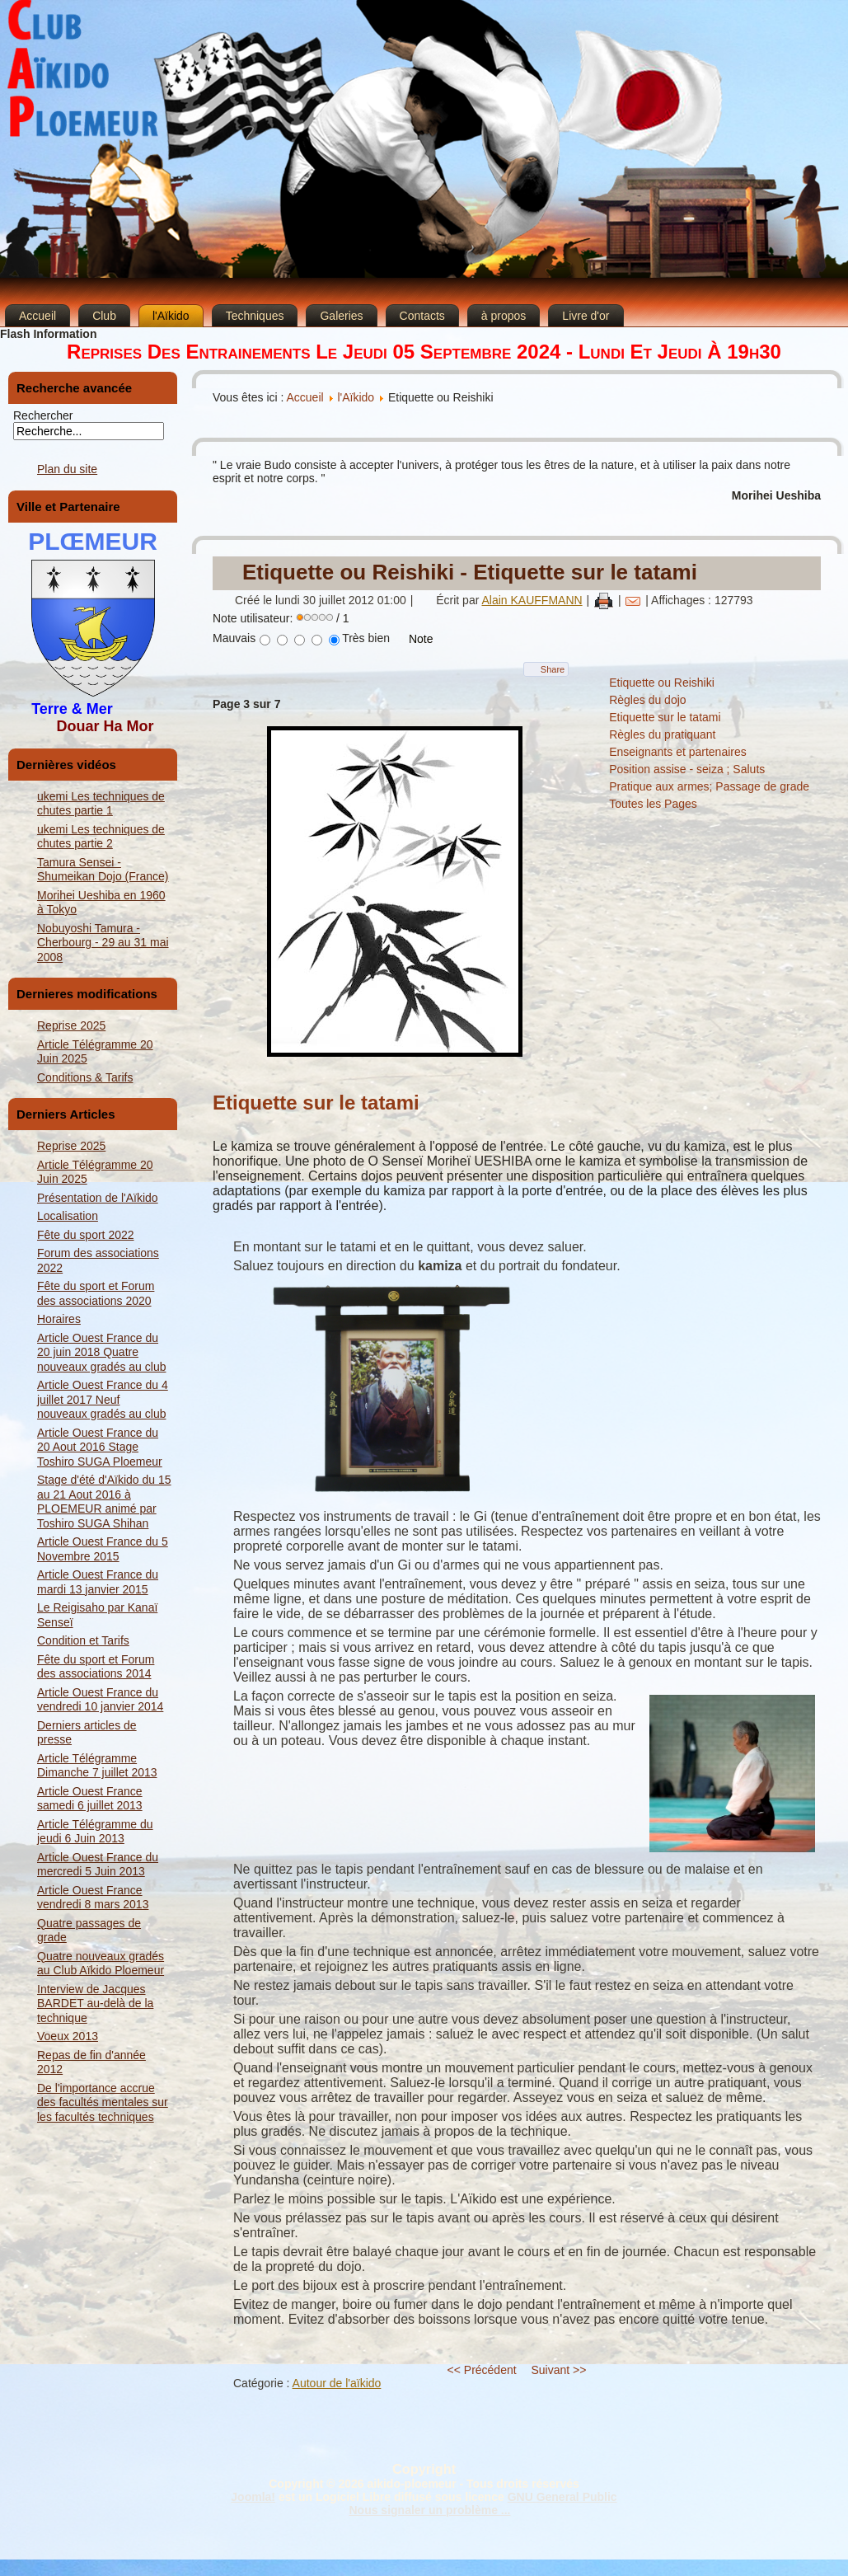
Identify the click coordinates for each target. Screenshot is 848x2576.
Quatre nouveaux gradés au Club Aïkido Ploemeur (100, 1964)
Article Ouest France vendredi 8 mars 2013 (92, 1898)
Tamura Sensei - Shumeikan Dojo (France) (103, 870)
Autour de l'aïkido (337, 2383)
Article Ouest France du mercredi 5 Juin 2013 (97, 1865)
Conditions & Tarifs (85, 1077)
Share (553, 669)
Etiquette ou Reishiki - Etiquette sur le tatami (469, 572)
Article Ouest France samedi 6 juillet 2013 (90, 1799)
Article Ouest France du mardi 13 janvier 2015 (97, 1582)
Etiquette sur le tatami (664, 717)
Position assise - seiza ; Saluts (687, 769)
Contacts (422, 315)
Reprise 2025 (71, 1025)
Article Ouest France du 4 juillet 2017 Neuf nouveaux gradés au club (102, 1399)
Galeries (341, 315)
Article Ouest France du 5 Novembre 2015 (102, 1549)
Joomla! (253, 2496)
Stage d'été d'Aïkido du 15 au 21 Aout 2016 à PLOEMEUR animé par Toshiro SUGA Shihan (104, 1501)
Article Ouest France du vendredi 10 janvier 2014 (100, 1700)
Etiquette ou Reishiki (661, 682)
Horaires (59, 1319)
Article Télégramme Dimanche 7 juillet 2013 (97, 1766)
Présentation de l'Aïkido (97, 1197)
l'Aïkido (171, 315)
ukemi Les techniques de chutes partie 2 (101, 837)
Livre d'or (585, 315)
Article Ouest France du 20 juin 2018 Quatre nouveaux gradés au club (101, 1352)
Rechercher (43, 415)
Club (104, 315)
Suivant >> (559, 2370)
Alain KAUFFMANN (531, 600)
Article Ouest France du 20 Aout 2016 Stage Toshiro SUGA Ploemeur (99, 1447)
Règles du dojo (647, 699)
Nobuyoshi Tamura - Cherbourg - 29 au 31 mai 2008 (103, 943)
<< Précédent (482, 2370)
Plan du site (67, 469)
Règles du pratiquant (662, 734)
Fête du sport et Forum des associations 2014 (95, 1667)
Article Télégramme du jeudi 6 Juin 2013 (95, 1832)
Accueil (37, 315)
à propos (503, 315)
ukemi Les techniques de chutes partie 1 (101, 804)
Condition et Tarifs (83, 1640)
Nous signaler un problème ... (429, 2510)
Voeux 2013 (67, 2036)
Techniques (255, 315)
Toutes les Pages (653, 803)
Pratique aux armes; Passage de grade (709, 786)
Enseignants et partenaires (678, 751)
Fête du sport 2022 (85, 1234)
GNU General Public (562, 2496)
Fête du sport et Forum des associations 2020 (95, 1293)
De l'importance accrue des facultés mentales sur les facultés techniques (102, 2102)
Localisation (67, 1215)
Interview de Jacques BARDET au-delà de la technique (95, 2003)
